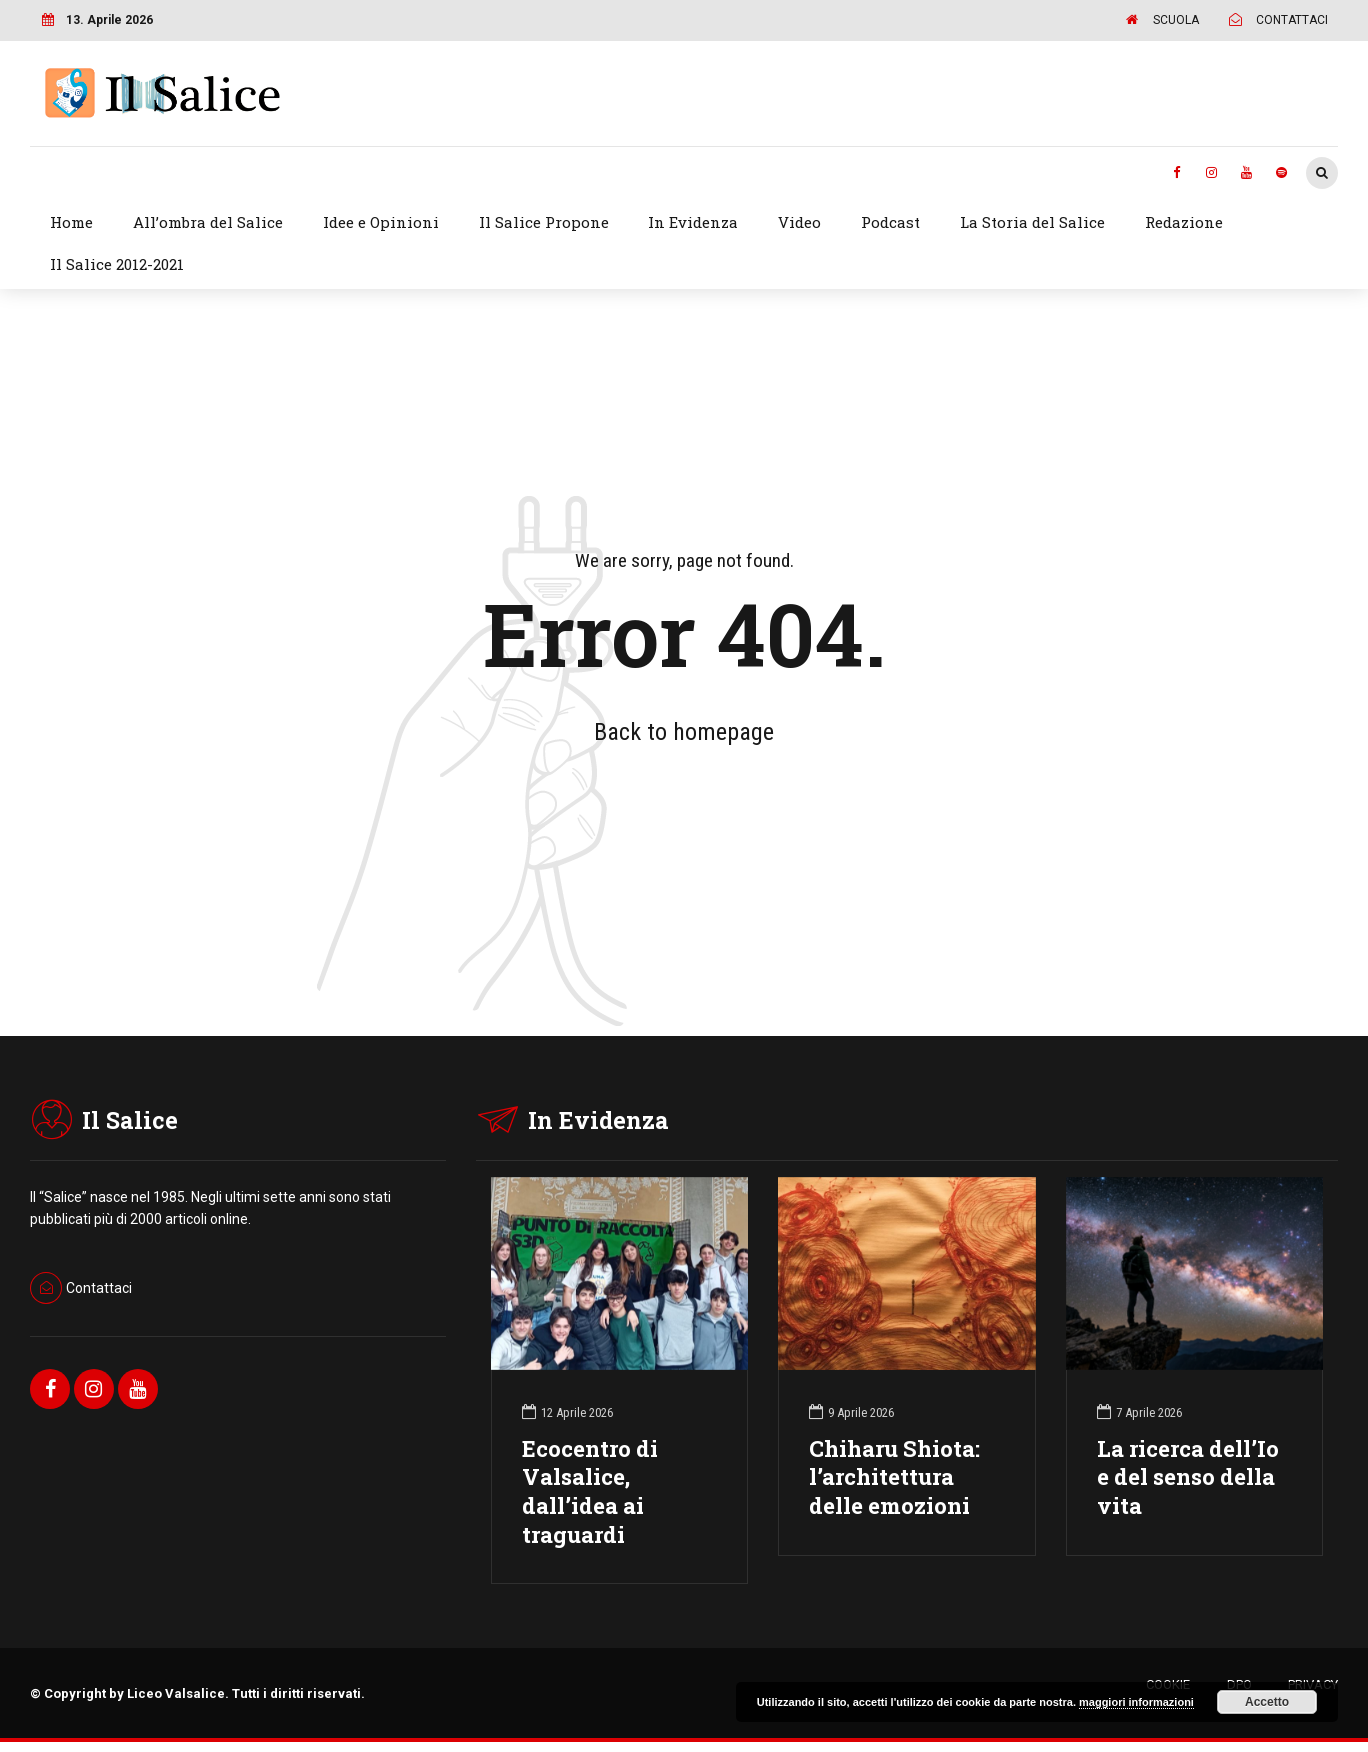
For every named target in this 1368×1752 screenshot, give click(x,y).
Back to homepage (684, 732)
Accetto (1267, 1702)
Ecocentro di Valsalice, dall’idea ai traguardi (590, 1492)
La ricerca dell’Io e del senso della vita (1188, 1477)
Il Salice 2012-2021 (117, 264)
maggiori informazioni (1136, 1702)
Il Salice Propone (544, 222)
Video (799, 222)
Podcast (890, 222)
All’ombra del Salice (208, 222)
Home (71, 222)
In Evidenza (693, 222)
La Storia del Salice (1032, 222)
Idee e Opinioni (381, 222)
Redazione (1184, 222)
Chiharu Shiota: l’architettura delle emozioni (894, 1477)
